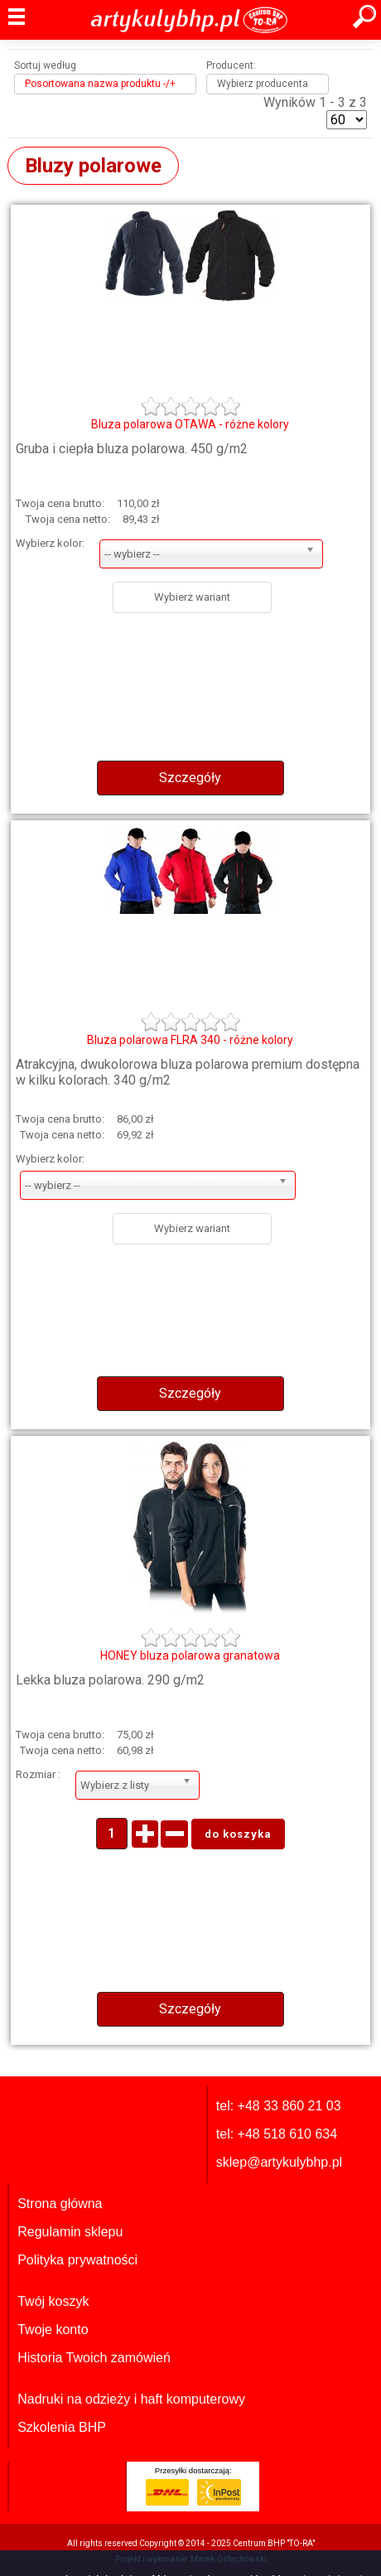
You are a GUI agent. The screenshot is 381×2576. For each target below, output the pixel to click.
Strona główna (59, 2204)
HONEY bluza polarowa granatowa (190, 1655)
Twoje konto (52, 2329)
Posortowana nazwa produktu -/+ (100, 83)
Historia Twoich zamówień (94, 2358)
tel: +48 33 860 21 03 (278, 2106)
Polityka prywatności (77, 2260)
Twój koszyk (53, 2301)
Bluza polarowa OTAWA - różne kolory (190, 424)
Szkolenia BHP (61, 2427)
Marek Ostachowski (228, 2559)
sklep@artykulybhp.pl (279, 2162)
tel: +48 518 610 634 (276, 2134)
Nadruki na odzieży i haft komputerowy (131, 2399)
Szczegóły (190, 777)
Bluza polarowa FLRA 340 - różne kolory (190, 1039)
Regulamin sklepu (70, 2232)
